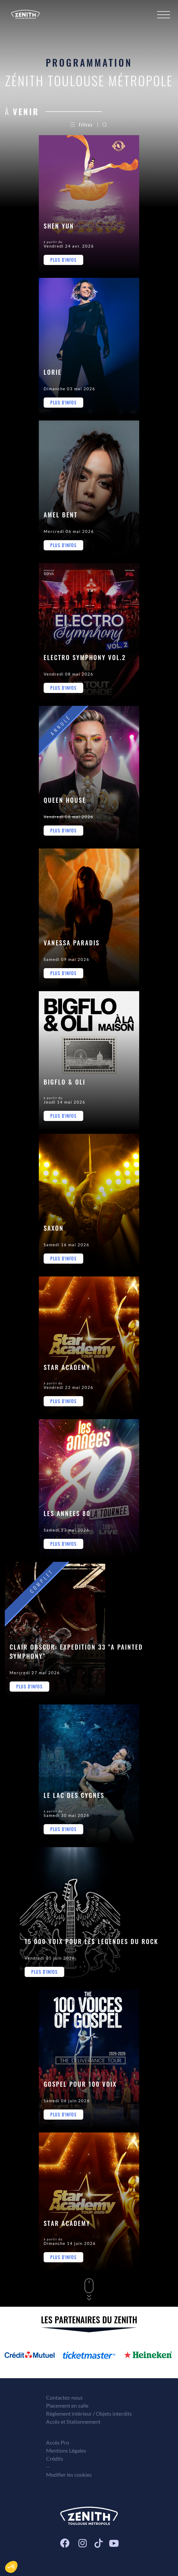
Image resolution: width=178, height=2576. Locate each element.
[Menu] (163, 14)
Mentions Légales (66, 2450)
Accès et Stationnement (73, 2421)
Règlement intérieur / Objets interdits (89, 2413)
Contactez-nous (64, 2397)
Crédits (54, 2458)
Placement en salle (67, 2405)
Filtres (81, 125)
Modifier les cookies (69, 2474)
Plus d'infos (63, 260)
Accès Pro (57, 2442)
